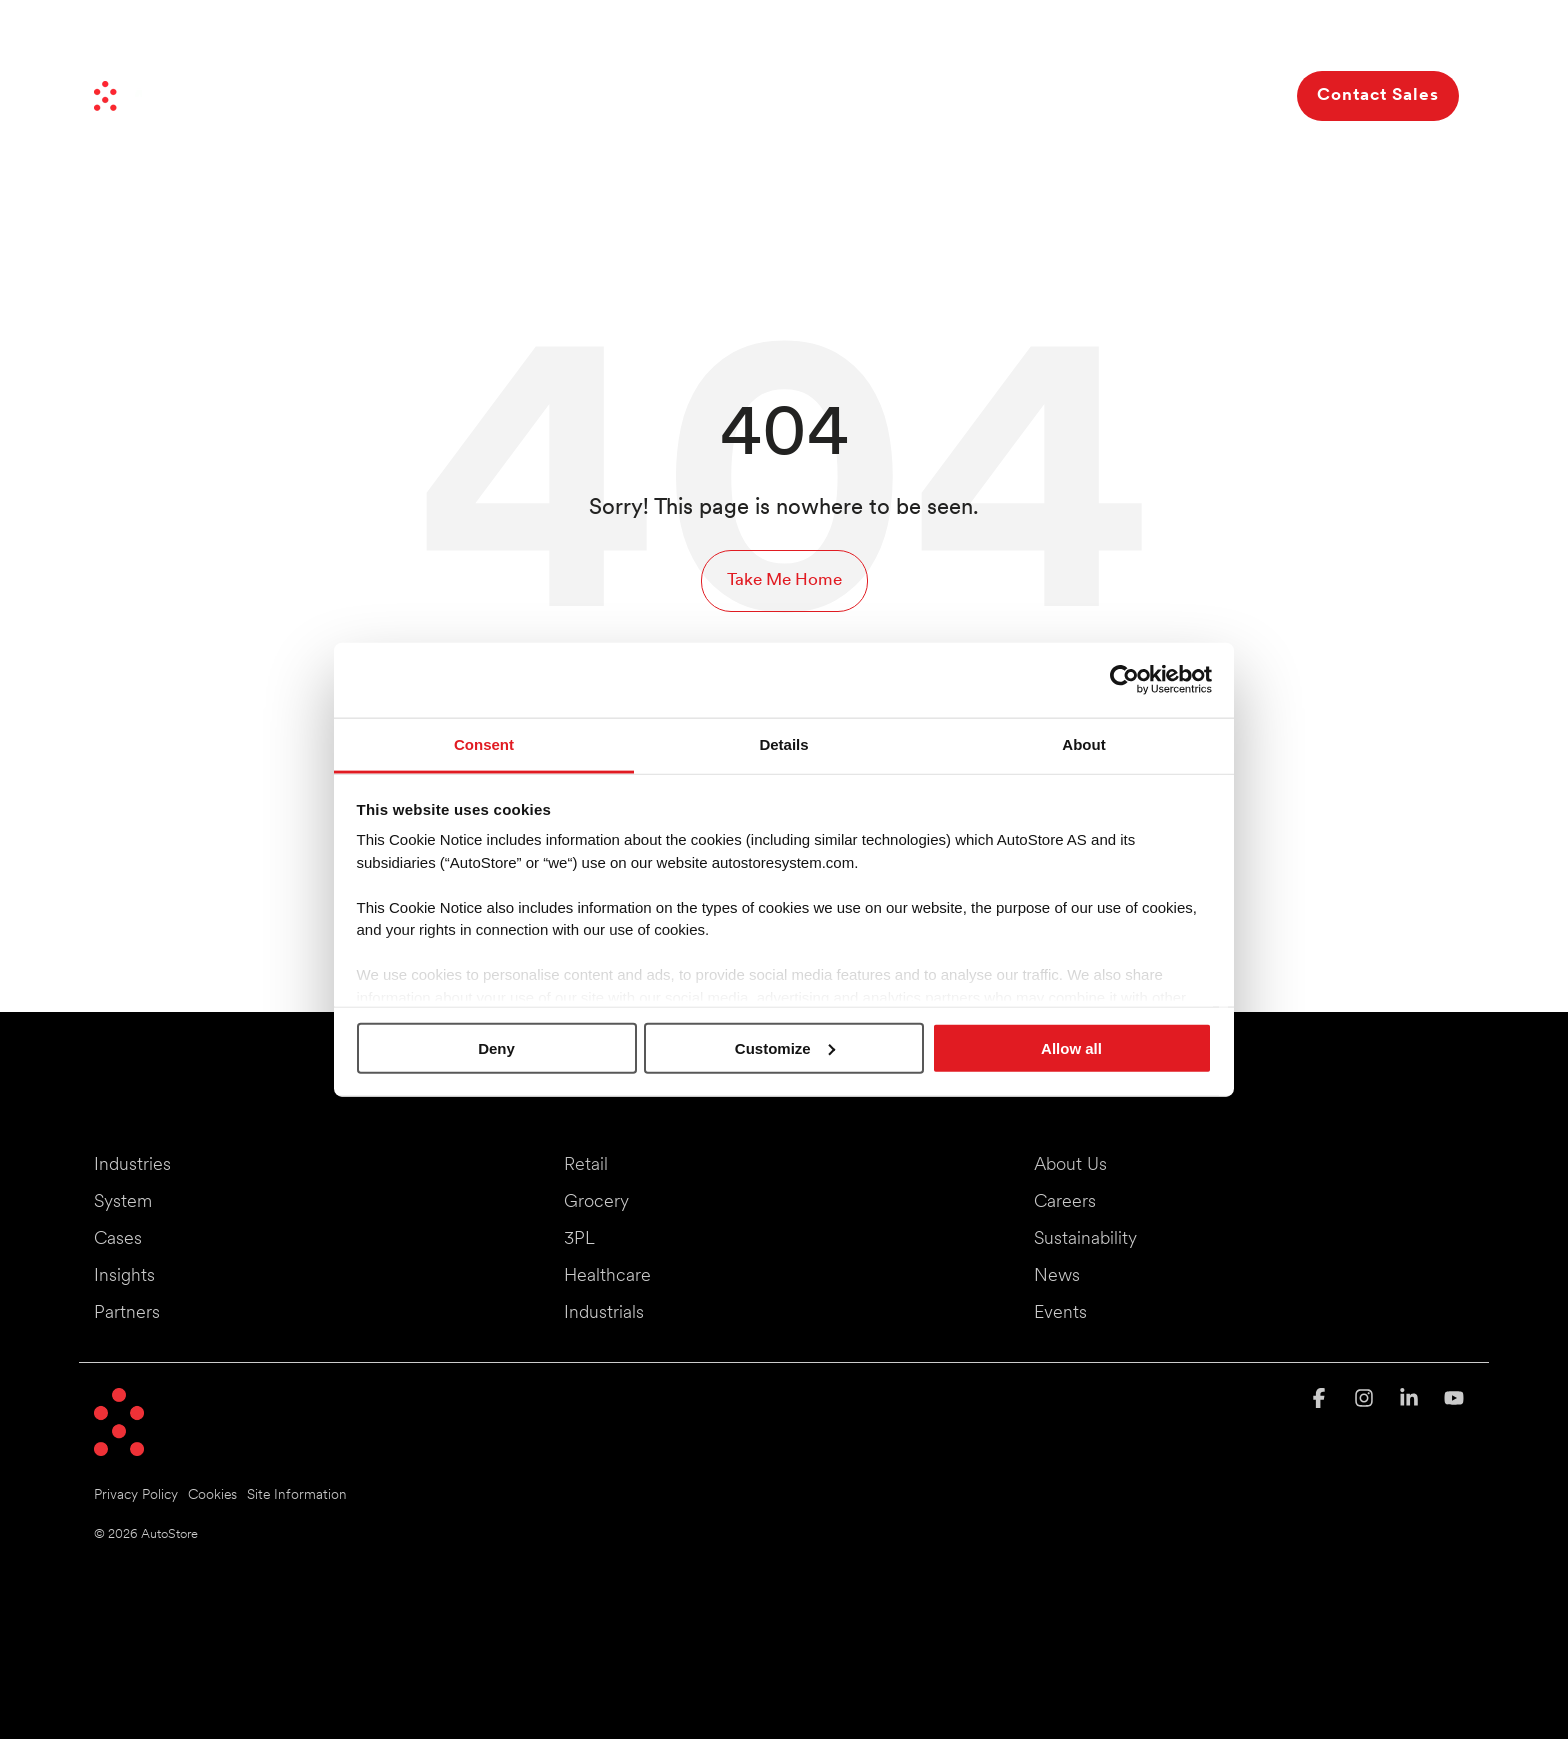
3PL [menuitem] (579, 1239)
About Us (1189, 95)
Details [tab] (783, 743)
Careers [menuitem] (1065, 1202)
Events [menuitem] (1060, 1313)
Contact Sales (1378, 95)
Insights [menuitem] (124, 1276)
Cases (960, 95)
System (755, 95)
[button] (1321, 1400)
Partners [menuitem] (127, 1313)
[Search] (1264, 96)
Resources (1064, 95)
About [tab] (1083, 743)
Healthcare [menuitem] (607, 1276)
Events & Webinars (1333, 38)
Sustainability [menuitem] (1085, 1239)
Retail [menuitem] (586, 1165)
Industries (639, 95)
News (1007, 38)
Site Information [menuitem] (297, 1495)
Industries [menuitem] (132, 1165)
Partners (1073, 38)
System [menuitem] (123, 1202)
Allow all (1071, 1047)
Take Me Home (784, 580)
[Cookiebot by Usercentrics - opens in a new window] (1124, 680)
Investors (1150, 38)
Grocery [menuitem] (596, 1202)
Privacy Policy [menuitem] (136, 1495)
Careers (1226, 38)
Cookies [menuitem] (212, 1495)
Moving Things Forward (891, 38)
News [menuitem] (1057, 1276)
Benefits (864, 95)
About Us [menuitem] (1070, 1165)
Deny (496, 1047)
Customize (785, 1047)
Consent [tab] (484, 743)
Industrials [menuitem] (604, 1313)
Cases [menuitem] (118, 1239)
